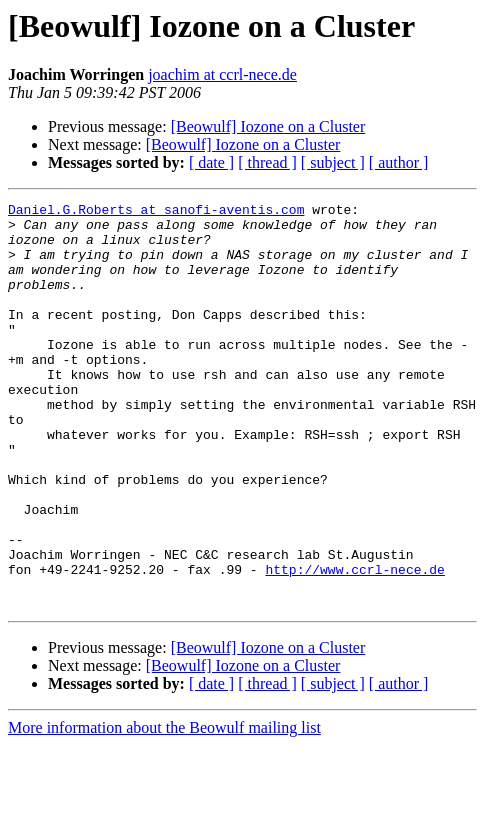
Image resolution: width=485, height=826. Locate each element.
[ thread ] (267, 162)
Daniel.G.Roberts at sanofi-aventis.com (156, 212)
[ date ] (211, 162)
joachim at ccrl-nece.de (222, 74)
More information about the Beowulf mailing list (164, 808)
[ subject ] (333, 162)
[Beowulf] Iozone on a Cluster (268, 126)
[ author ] (399, 162)
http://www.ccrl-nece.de (354, 644)
